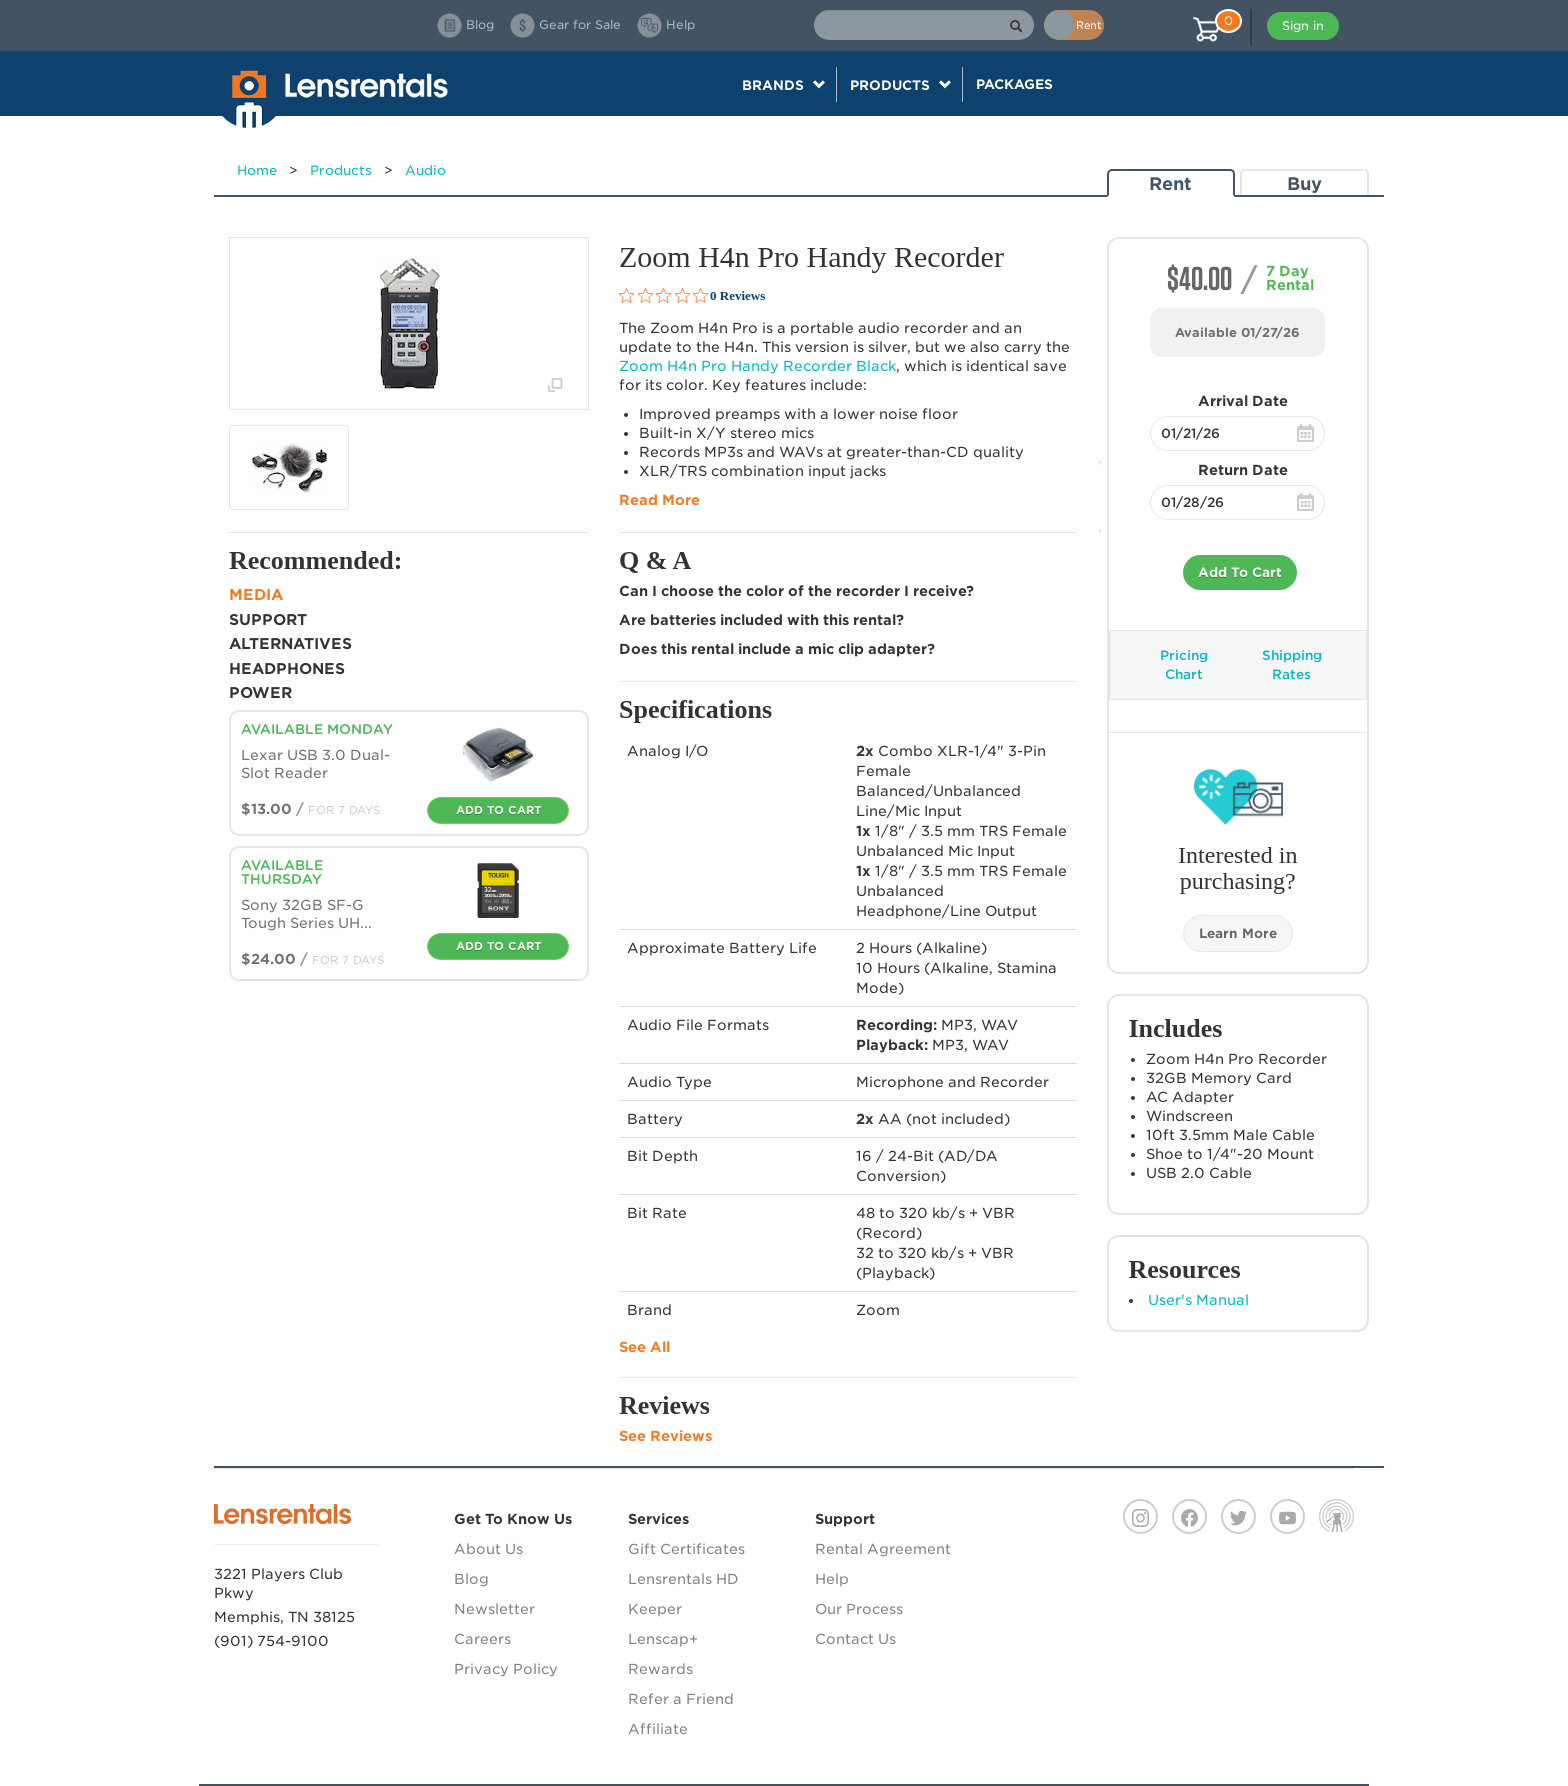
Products (341, 170)
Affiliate (658, 1729)
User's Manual (1198, 1300)
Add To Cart (1240, 572)
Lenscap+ (663, 1639)
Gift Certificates (686, 1549)
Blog (471, 1579)
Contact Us (855, 1639)
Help (832, 1579)
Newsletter (494, 1609)
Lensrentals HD (683, 1579)
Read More (659, 500)
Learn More (1238, 933)
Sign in (1303, 25)
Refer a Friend (681, 1699)
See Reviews (665, 1436)
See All (644, 1347)
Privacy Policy (506, 1669)
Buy (1304, 183)
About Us (488, 1549)
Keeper (655, 1609)
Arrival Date (1243, 401)
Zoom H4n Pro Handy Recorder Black (757, 366)
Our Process (859, 1609)
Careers (482, 1639)
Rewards (660, 1669)
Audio (425, 170)
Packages (1014, 84)
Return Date (1243, 470)
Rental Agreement (883, 1549)
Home (257, 170)
